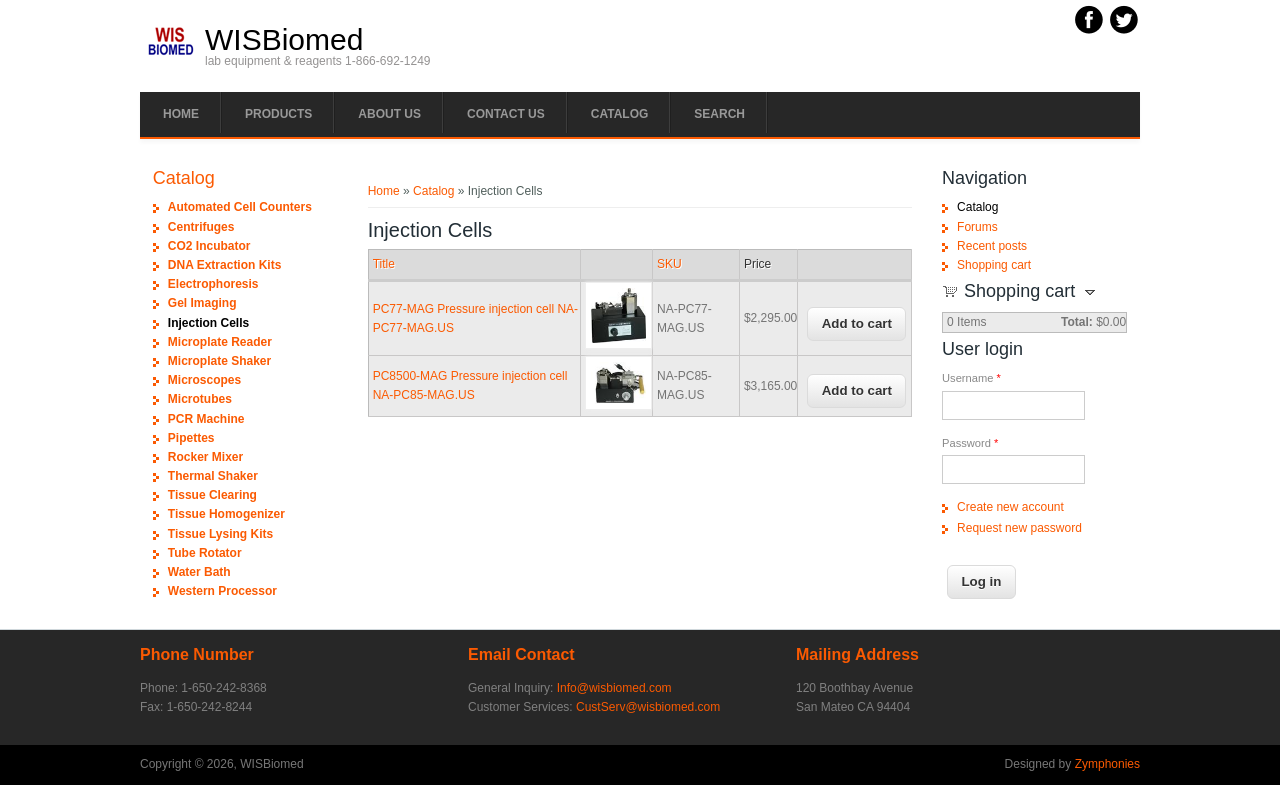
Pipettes (191, 438)
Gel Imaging (202, 303)
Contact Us (506, 114)
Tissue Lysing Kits (220, 534)
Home (181, 114)
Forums (977, 227)
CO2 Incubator (209, 246)
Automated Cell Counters (240, 207)
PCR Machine (206, 419)
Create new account (1010, 507)
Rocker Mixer (205, 457)
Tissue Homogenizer (226, 514)
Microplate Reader (220, 342)
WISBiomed (284, 40)
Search (719, 114)
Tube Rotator (205, 553)
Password (970, 443)
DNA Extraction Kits (225, 265)
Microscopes (204, 380)
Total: (1077, 322)
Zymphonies (1107, 764)
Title (384, 264)
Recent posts (992, 246)
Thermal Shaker (213, 476)
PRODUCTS (278, 114)
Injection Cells (208, 323)
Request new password (1019, 528)
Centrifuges (201, 227)
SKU (669, 264)
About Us (389, 114)
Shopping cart (994, 265)
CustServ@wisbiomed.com (648, 707)
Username (971, 378)
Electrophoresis (213, 284)
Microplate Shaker (219, 361)
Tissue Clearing (212, 495)
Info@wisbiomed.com (614, 688)
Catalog (620, 114)
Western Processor (222, 591)
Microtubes (200, 399)
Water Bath (199, 572)
